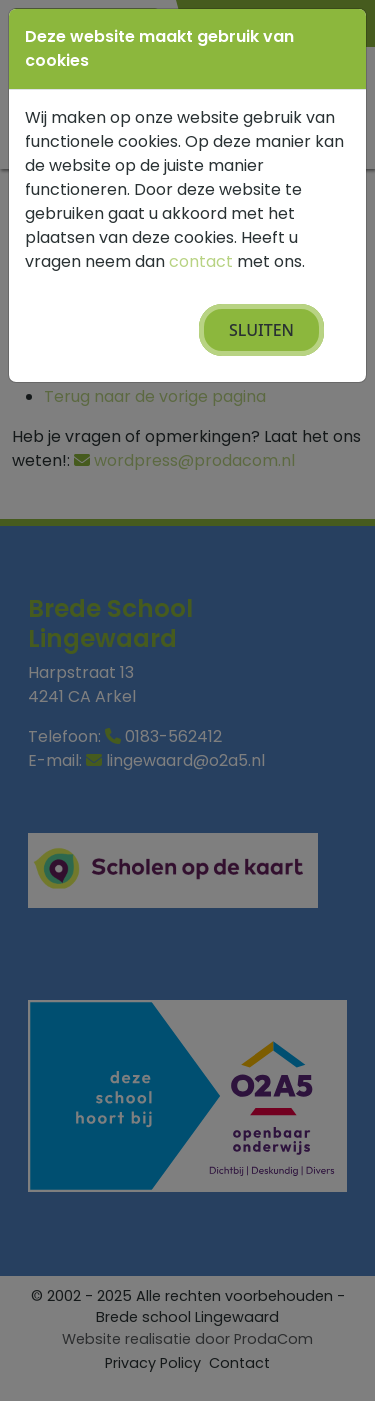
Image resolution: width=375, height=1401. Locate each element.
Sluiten (261, 330)
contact (201, 261)
